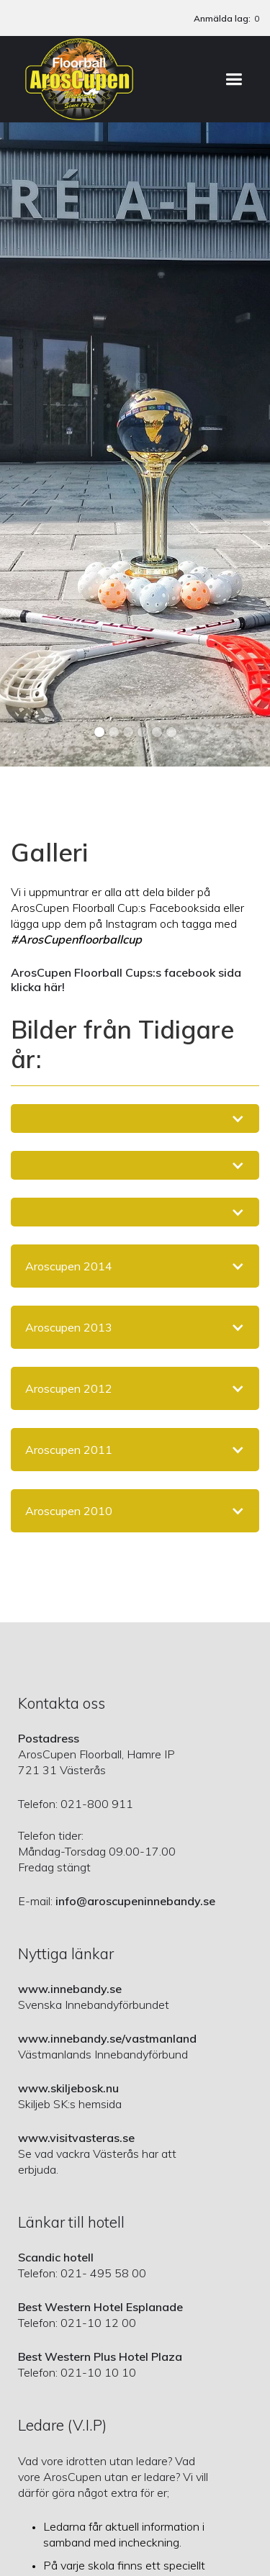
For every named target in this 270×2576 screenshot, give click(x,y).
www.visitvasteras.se (76, 2137)
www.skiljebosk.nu (68, 2088)
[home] (79, 79)
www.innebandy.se (70, 1988)
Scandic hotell (56, 2257)
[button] (233, 79)
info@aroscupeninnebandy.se (135, 1901)
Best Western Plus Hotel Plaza (100, 2356)
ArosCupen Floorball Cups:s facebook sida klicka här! (126, 979)
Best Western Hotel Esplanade (100, 2307)
